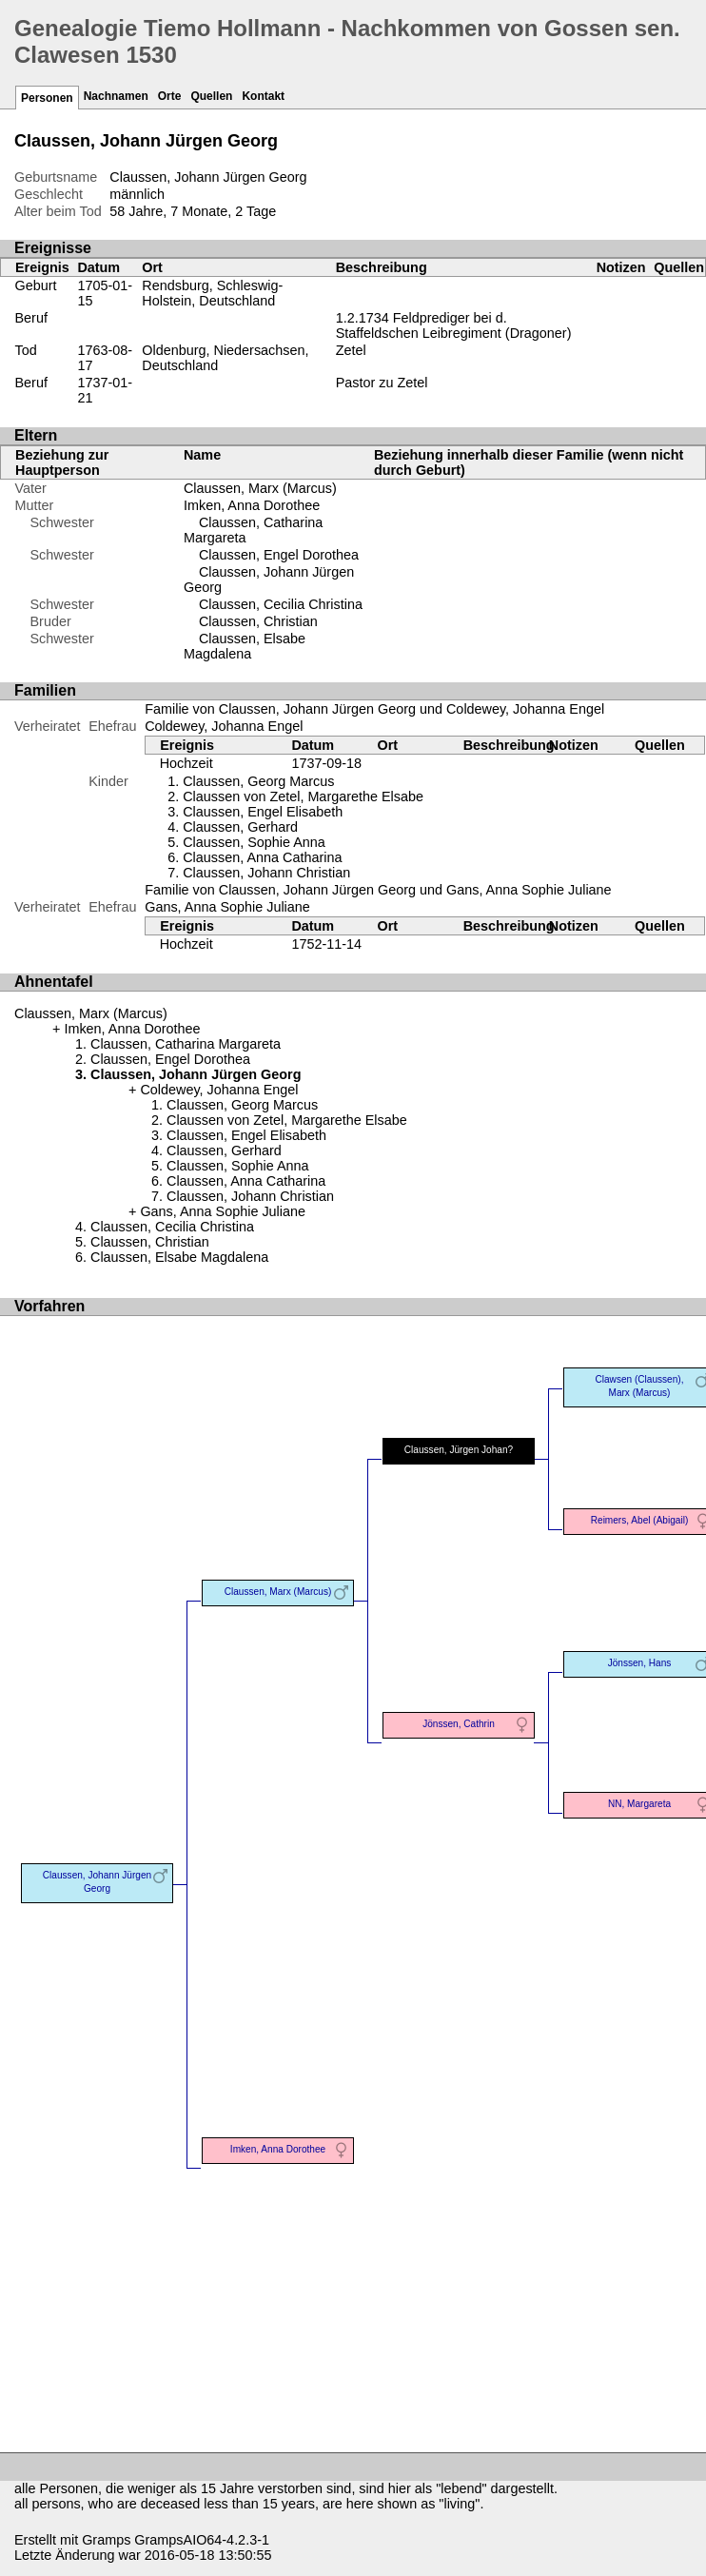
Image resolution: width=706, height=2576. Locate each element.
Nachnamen (116, 96)
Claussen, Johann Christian (266, 872)
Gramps (106, 2539)
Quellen (211, 96)
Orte (170, 96)
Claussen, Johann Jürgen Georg (97, 1882)
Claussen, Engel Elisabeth (263, 811)
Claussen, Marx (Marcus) (260, 488)
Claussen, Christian (258, 621)
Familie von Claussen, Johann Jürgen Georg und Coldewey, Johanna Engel (374, 709)
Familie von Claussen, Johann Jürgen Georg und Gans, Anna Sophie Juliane (378, 889)
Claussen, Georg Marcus (258, 781)
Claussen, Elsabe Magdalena (244, 646)
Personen (47, 98)
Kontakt (263, 96)
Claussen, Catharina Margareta (185, 1044)
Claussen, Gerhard (240, 827)
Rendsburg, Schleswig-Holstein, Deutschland (212, 293)
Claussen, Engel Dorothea (279, 554)
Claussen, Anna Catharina (262, 857)
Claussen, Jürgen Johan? (458, 1450)
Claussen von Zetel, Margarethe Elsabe (303, 796)
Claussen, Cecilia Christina (281, 604)
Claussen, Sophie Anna (254, 842)
